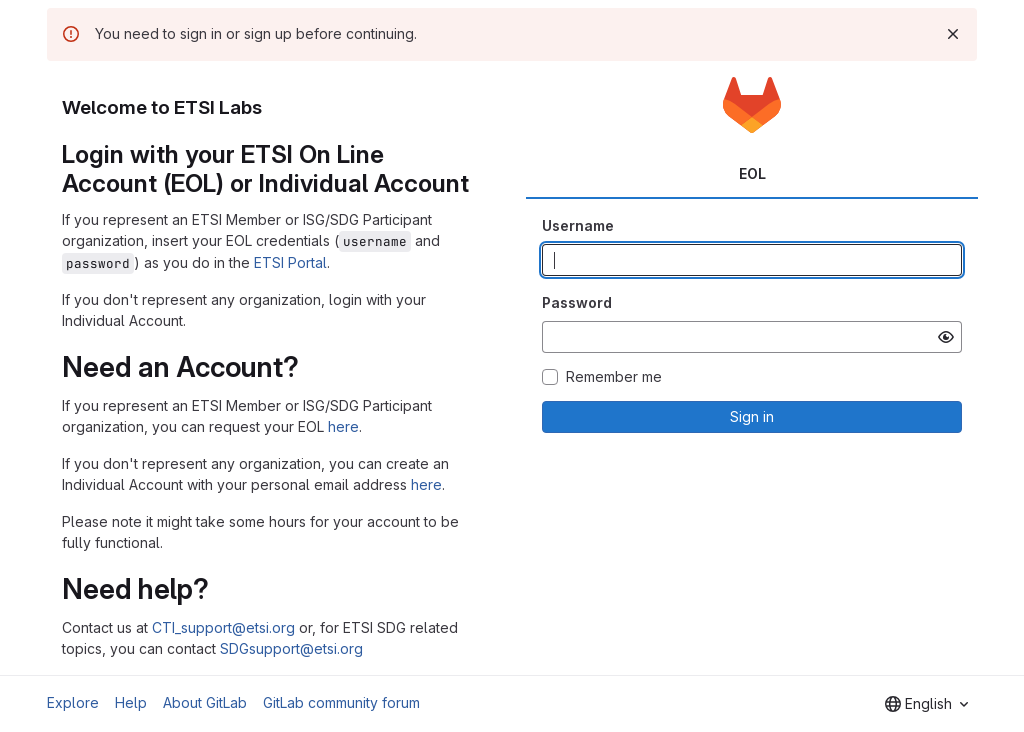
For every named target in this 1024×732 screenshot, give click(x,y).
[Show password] (946, 337)
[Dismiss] (953, 34)
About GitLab (205, 702)
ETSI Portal (290, 262)
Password (577, 302)
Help (131, 702)
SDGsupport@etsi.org (291, 648)
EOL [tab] (752, 173)
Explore (73, 702)
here (343, 426)
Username (578, 225)
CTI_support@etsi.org (223, 627)
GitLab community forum (341, 702)
